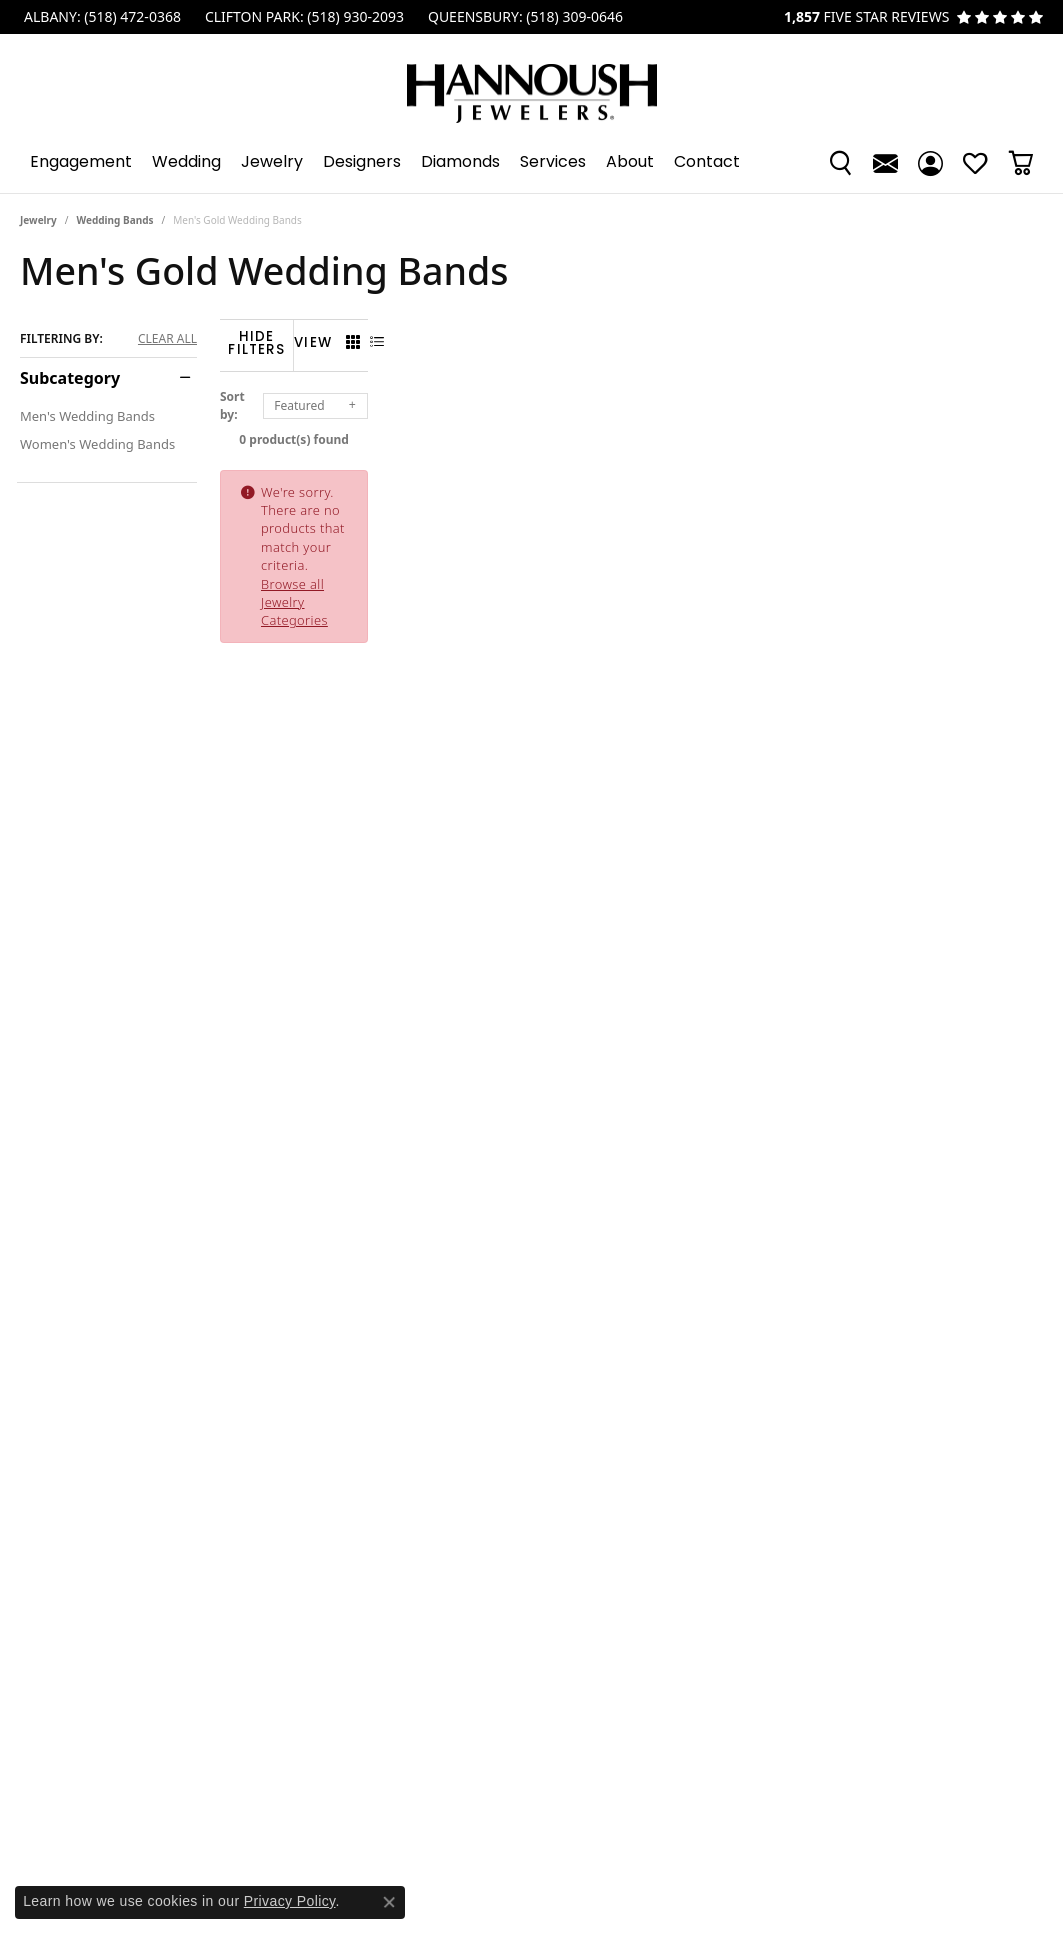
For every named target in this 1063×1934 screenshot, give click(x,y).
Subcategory (70, 378)
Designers (362, 163)
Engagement (81, 163)
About (630, 163)
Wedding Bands (115, 220)
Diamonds (460, 163)
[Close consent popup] (389, 1902)
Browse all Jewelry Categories (723, 480)
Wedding (186, 163)
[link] (100, 17)
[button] (840, 163)
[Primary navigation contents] (531, 163)
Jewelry (272, 163)
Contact (707, 163)
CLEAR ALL (167, 339)
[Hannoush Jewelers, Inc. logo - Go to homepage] (532, 83)
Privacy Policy (290, 1901)
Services (553, 163)
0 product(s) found (632, 427)
